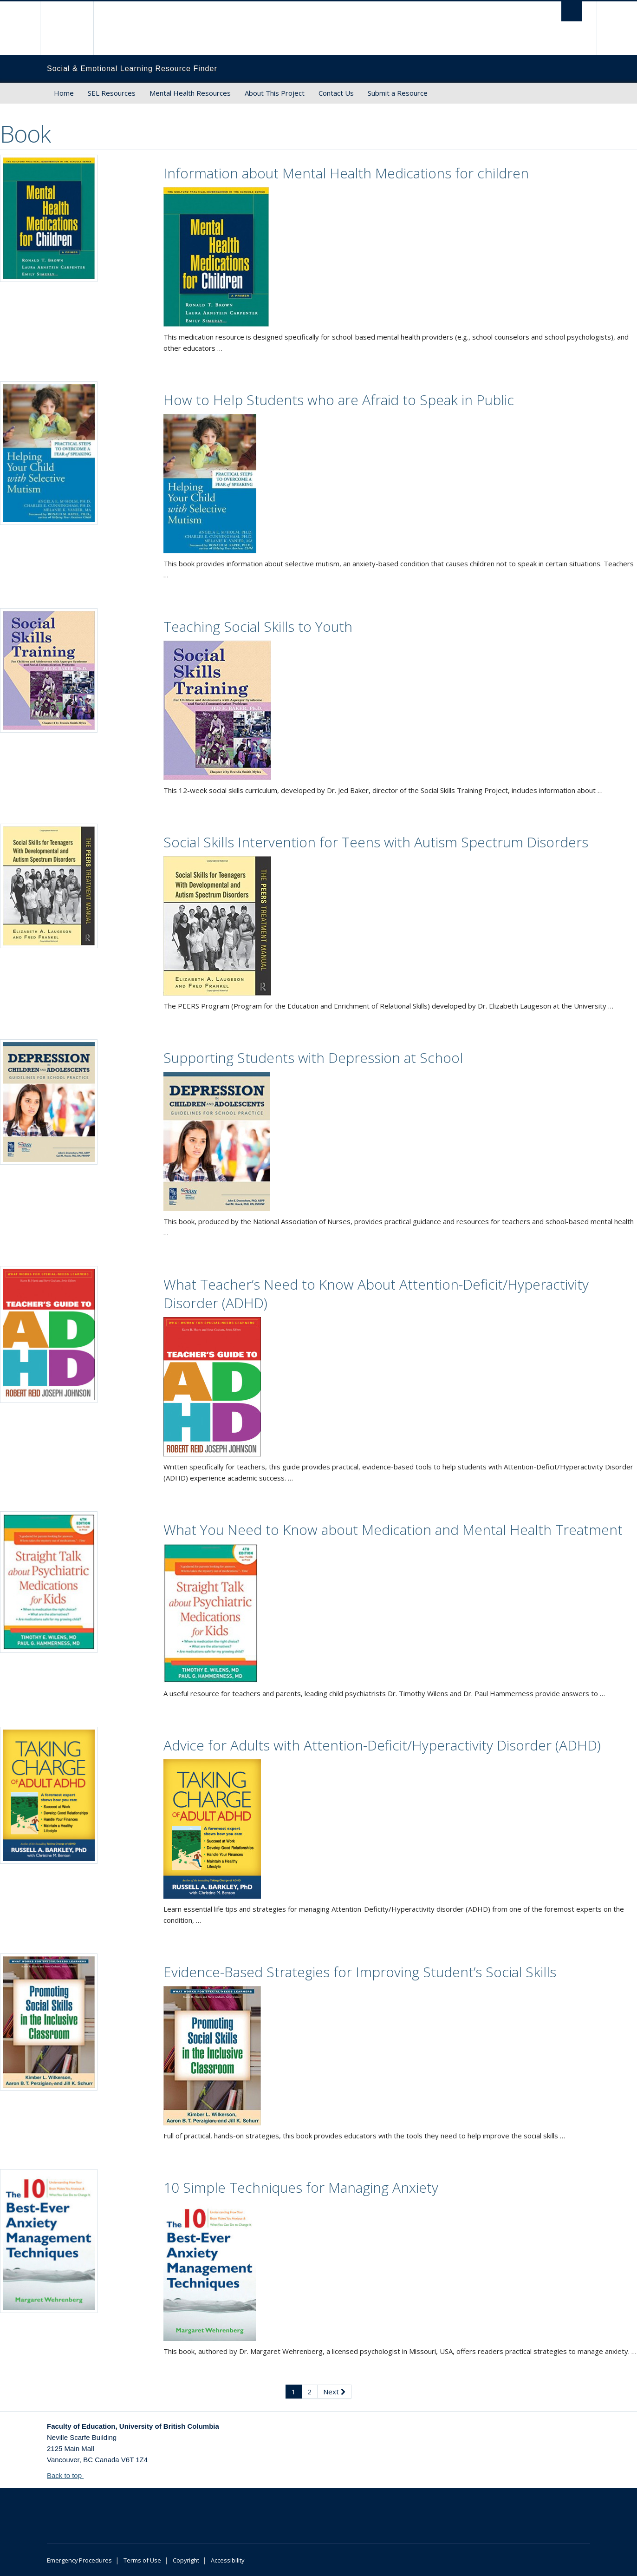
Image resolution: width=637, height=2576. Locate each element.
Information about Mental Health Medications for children (346, 173)
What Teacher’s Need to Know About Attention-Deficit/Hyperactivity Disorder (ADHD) (376, 1293)
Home (64, 93)
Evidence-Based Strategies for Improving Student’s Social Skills (359, 1971)
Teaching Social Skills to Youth (257, 626)
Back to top (69, 2475)
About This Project (275, 93)
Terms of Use (142, 2560)
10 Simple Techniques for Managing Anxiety (300, 2187)
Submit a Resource (398, 93)
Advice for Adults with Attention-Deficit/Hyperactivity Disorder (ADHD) (382, 1745)
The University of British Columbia (66, 28)
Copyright (186, 2560)
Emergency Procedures (79, 2560)
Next (334, 2391)
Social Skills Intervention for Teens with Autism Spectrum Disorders (375, 842)
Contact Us (336, 93)
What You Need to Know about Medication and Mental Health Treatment (393, 1529)
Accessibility (227, 2560)
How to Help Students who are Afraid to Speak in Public (338, 399)
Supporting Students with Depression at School (313, 1057)
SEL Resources (112, 93)
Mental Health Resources (190, 93)
